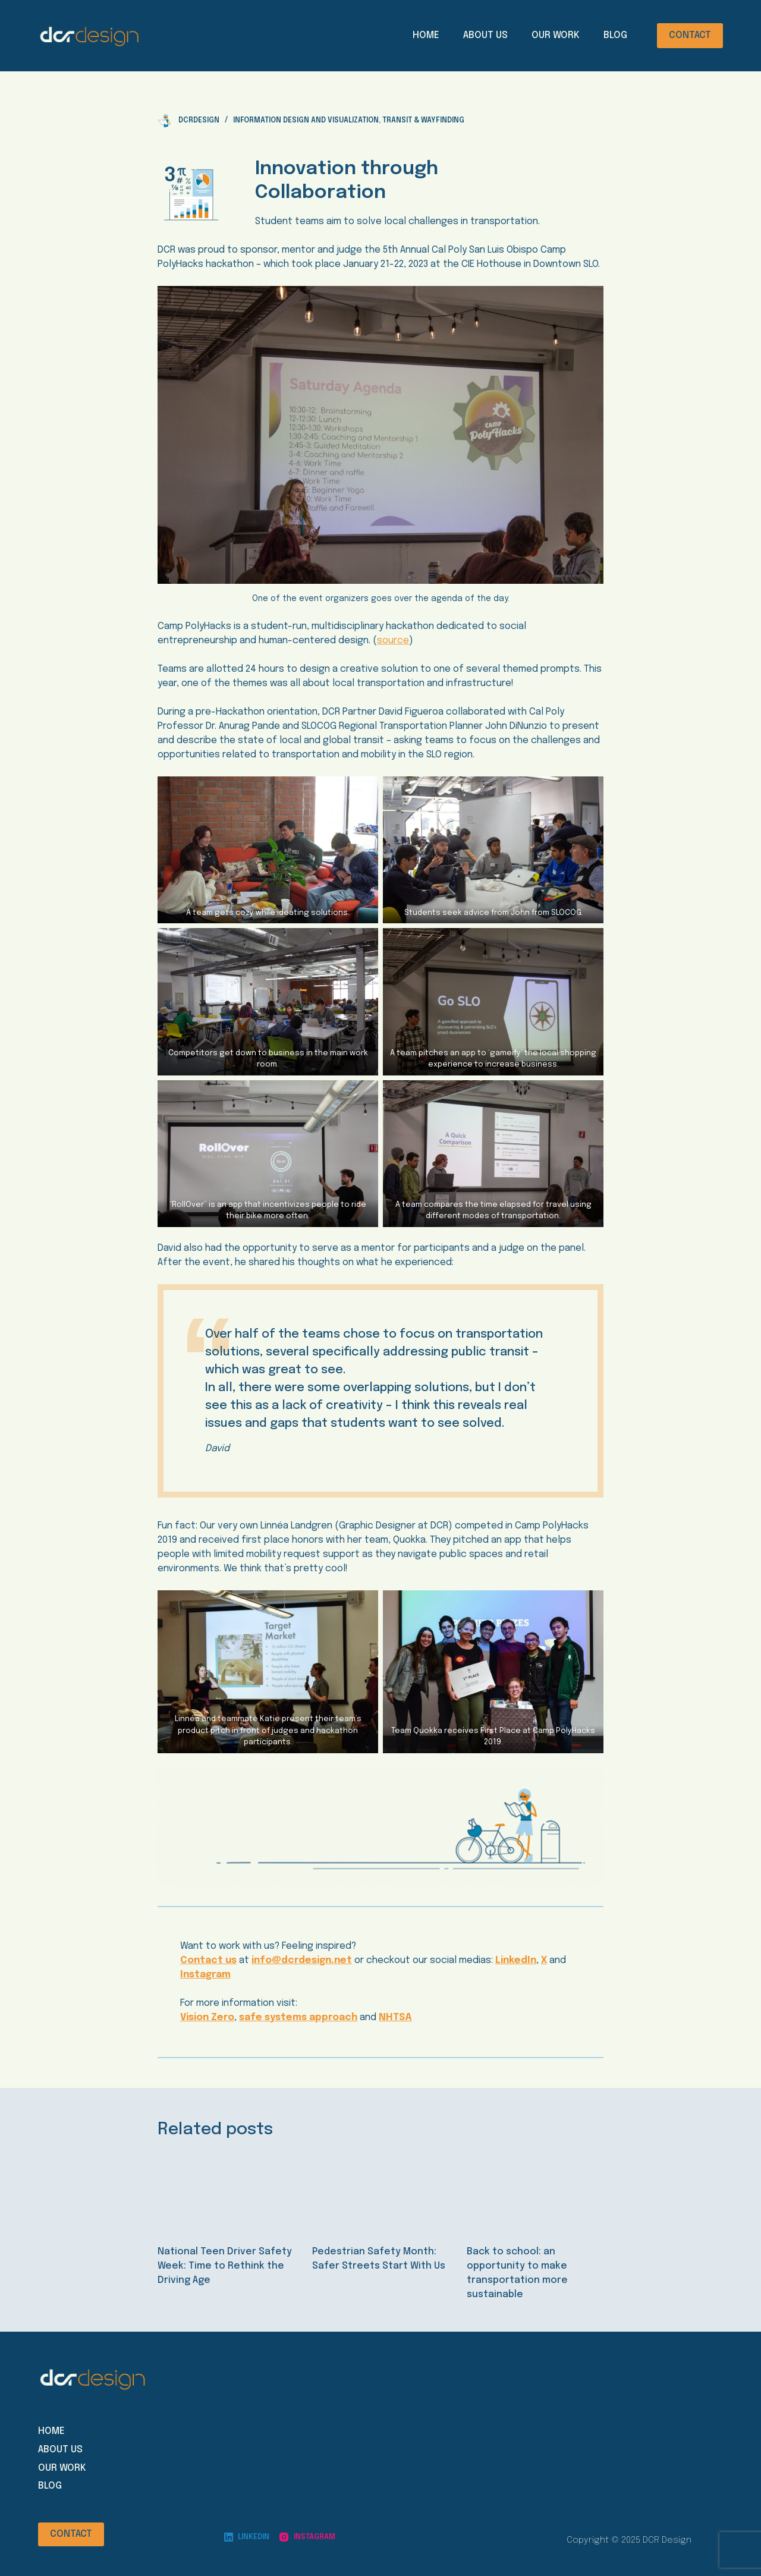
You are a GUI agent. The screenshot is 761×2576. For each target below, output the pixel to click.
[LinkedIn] (246, 2537)
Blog (615, 35)
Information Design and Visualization (306, 120)
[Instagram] (307, 2537)
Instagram (205, 1975)
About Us (485, 35)
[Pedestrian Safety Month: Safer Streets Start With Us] (380, 2192)
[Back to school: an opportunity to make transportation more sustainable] (535, 2192)
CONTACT (690, 35)
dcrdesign (198, 120)
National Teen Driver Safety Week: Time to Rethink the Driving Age (225, 2266)
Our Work (556, 35)
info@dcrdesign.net (301, 1960)
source (393, 641)
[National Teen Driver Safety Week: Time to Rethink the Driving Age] (226, 2192)
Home (426, 35)
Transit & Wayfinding (423, 120)
